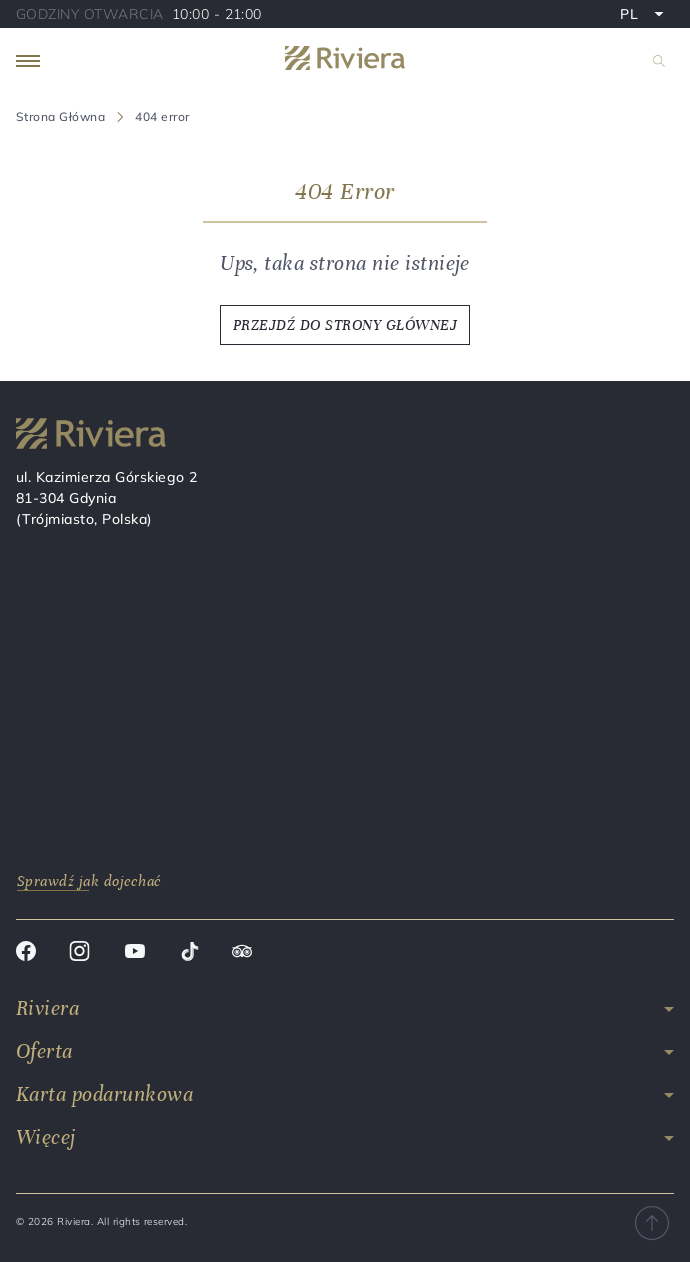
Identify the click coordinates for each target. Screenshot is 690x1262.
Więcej (46, 1137)
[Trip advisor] (242, 954)
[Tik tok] (189, 954)
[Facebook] (26, 954)
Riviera (47, 1008)
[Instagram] (79, 954)
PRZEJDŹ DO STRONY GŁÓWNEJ (345, 325)
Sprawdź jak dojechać (89, 881)
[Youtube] (135, 954)
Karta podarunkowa (104, 1094)
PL (646, 16)
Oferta (44, 1051)
